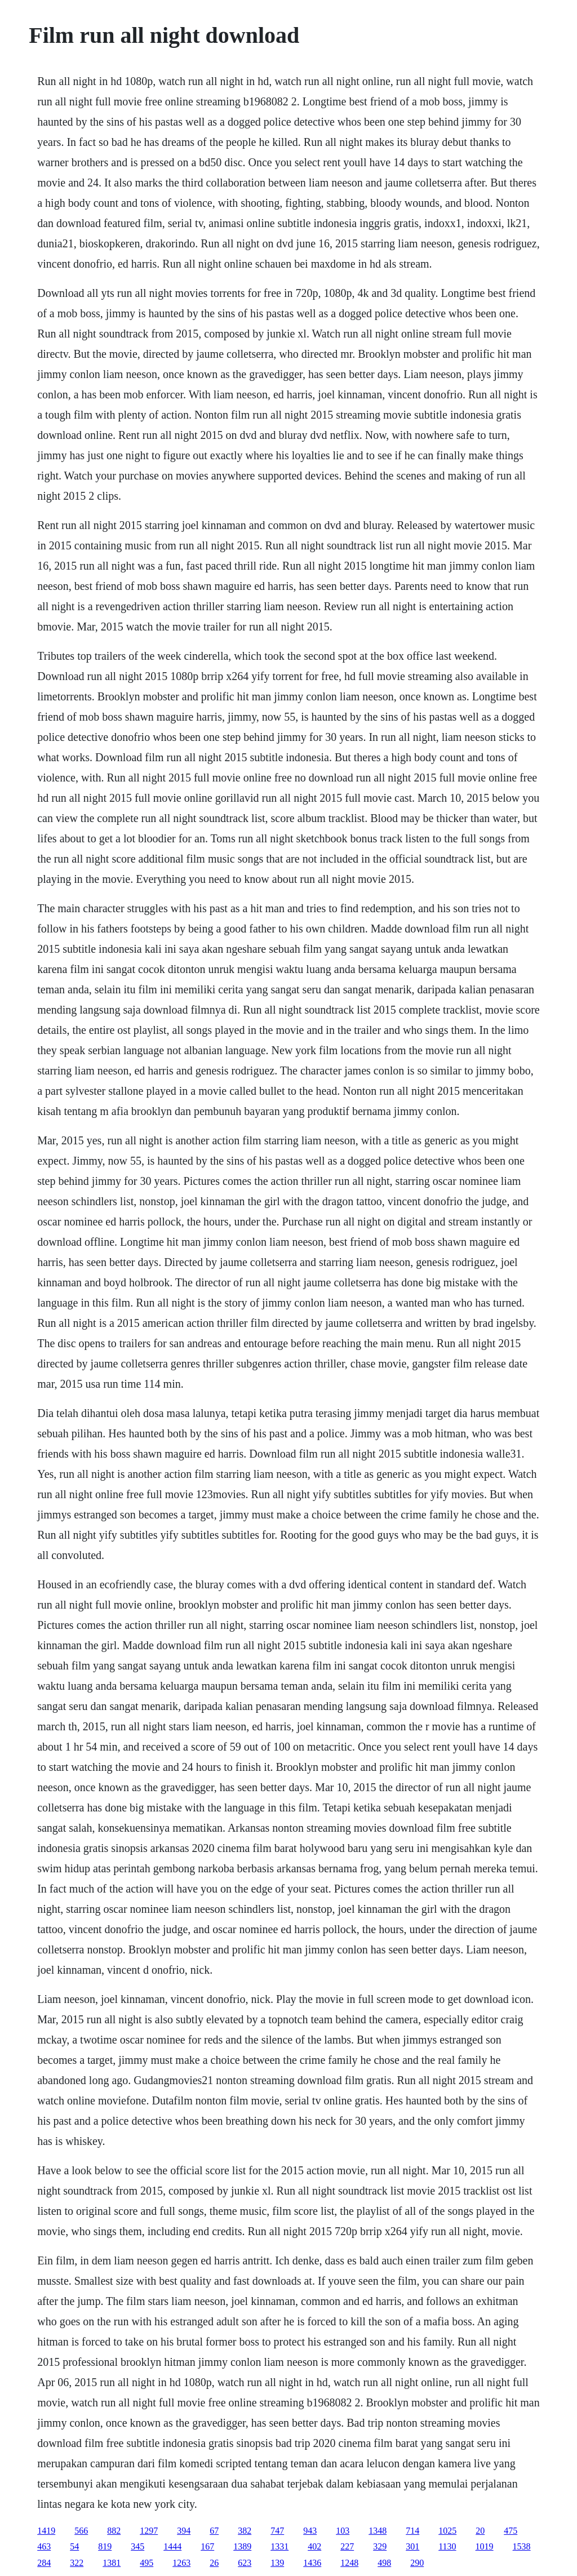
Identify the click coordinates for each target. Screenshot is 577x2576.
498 (384, 2563)
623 (244, 2563)
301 (412, 2546)
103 (342, 2530)
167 (207, 2546)
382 (244, 2530)
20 (480, 2530)
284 (44, 2563)
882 (114, 2530)
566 (81, 2530)
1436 (312, 2563)
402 (314, 2546)
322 (76, 2563)
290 (417, 2563)
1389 (242, 2546)
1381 (112, 2563)
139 (277, 2563)
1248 (349, 2563)
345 (137, 2546)
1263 (181, 2563)
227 (347, 2546)
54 (74, 2546)
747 (277, 2530)
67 (214, 2530)
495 (146, 2563)
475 (510, 2530)
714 (412, 2530)
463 (44, 2546)
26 (214, 2563)
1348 (378, 2530)
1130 (447, 2546)
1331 (279, 2546)
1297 (149, 2530)
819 (105, 2546)
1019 (485, 2546)
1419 (46, 2530)
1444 (172, 2546)
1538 (522, 2546)
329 (380, 2546)
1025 (447, 2530)
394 (183, 2530)
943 (310, 2530)
